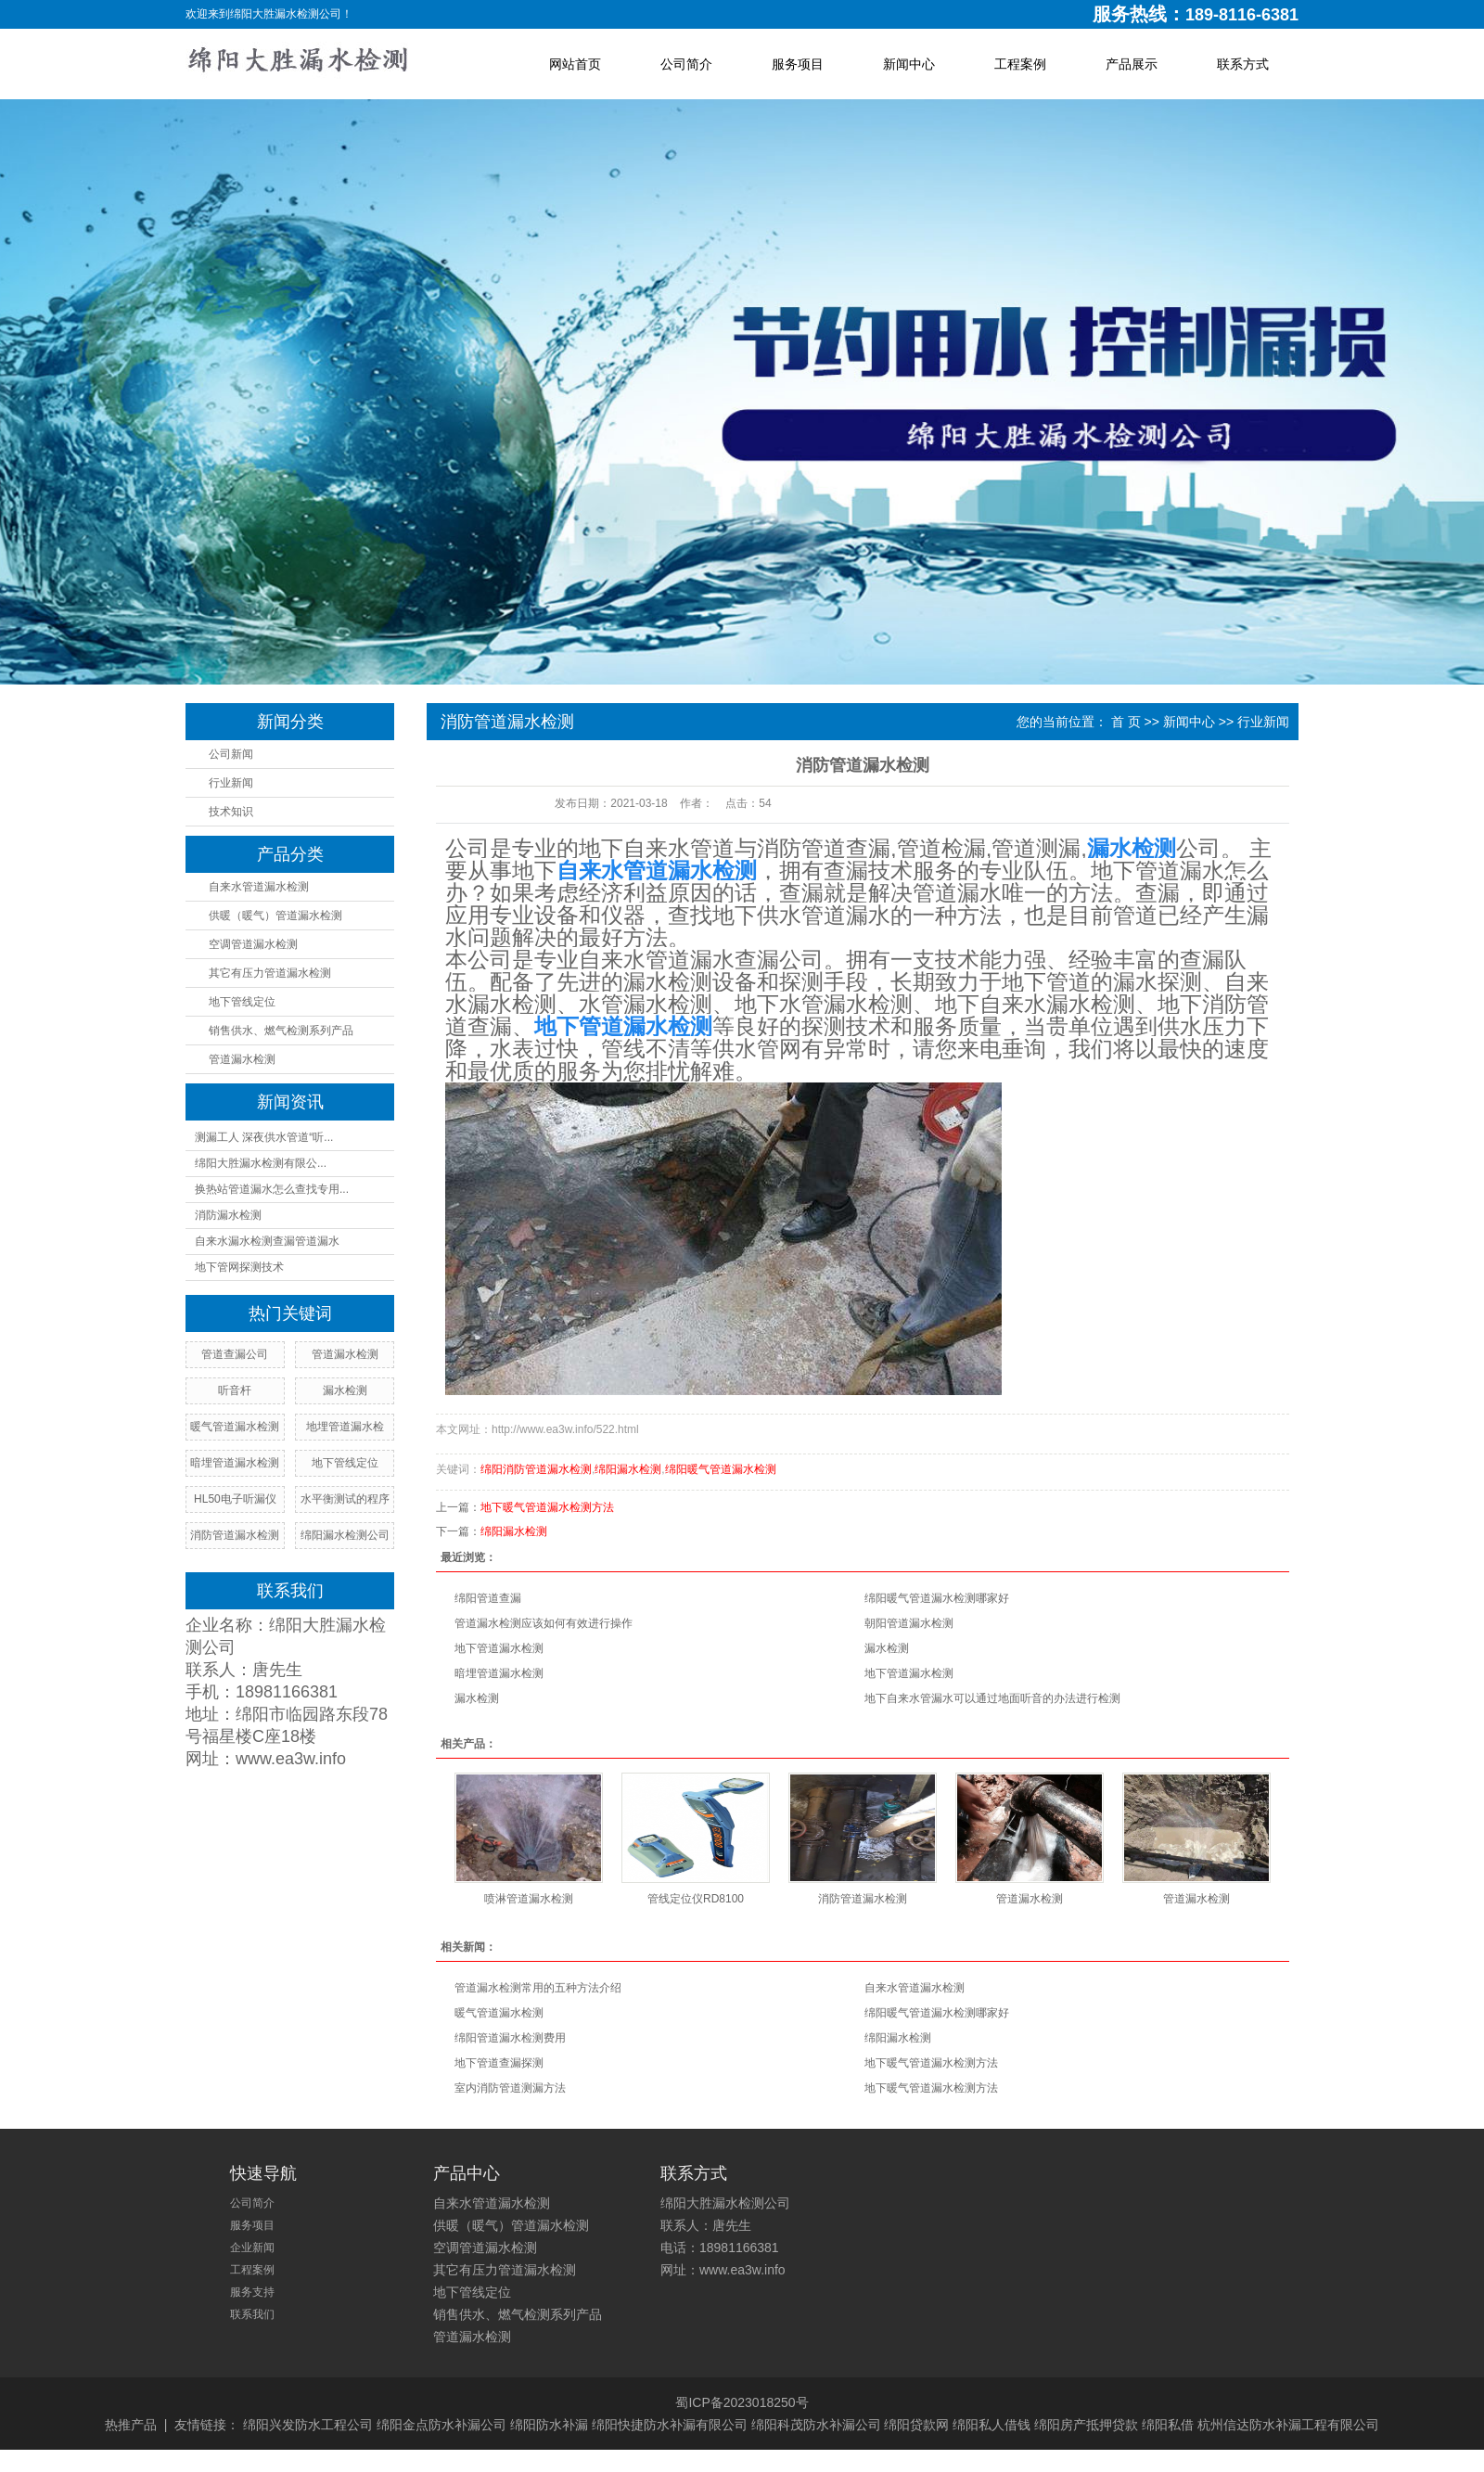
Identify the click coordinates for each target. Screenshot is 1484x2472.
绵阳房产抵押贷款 (1086, 2424)
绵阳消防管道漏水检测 (536, 1469)
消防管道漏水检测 (862, 1898)
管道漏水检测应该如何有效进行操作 (543, 1623)
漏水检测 (886, 1648)
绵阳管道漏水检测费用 (510, 2037)
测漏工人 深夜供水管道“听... (264, 1137)
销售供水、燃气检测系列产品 (281, 1030)
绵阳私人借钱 (991, 2424)
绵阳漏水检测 (628, 1469)
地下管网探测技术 (239, 1267)
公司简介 (686, 64)
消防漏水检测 (228, 1215)
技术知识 (231, 811)
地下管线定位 (242, 1001)
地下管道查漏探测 (499, 2062)
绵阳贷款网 (916, 2424)
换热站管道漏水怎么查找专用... (272, 1189)
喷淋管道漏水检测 (528, 1898)
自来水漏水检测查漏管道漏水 (267, 1241)
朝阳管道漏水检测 (908, 1623)
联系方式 (1243, 64)
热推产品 (131, 2424)
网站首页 (575, 64)
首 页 (1126, 721)
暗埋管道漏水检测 (499, 1673)
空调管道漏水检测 (253, 944)
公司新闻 (231, 754)
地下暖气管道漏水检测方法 (547, 1507)
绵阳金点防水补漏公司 (441, 2424)
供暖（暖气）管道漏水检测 (275, 915)
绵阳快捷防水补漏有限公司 (670, 2424)
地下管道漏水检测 (499, 1648)
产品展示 (1132, 64)
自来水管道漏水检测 (259, 886)
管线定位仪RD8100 (695, 1898)
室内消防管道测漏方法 (510, 2087)
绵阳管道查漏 (487, 1598)
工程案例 (1020, 64)
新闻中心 (909, 64)
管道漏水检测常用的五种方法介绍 (537, 1987)
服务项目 (798, 64)
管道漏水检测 (242, 1059)
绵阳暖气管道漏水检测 (720, 1469)
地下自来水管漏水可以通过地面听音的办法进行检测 (992, 1698)
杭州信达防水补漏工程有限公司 (1288, 2424)
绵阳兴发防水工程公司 (308, 2424)
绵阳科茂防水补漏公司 (816, 2424)
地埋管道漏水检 (345, 1426)
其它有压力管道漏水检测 (270, 973)
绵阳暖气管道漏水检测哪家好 (936, 1598)
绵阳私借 (1168, 2424)
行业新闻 (231, 782)
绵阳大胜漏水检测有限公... (260, 1163)
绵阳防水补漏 (549, 2424)
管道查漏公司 (234, 1354)
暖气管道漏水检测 (499, 2012)
